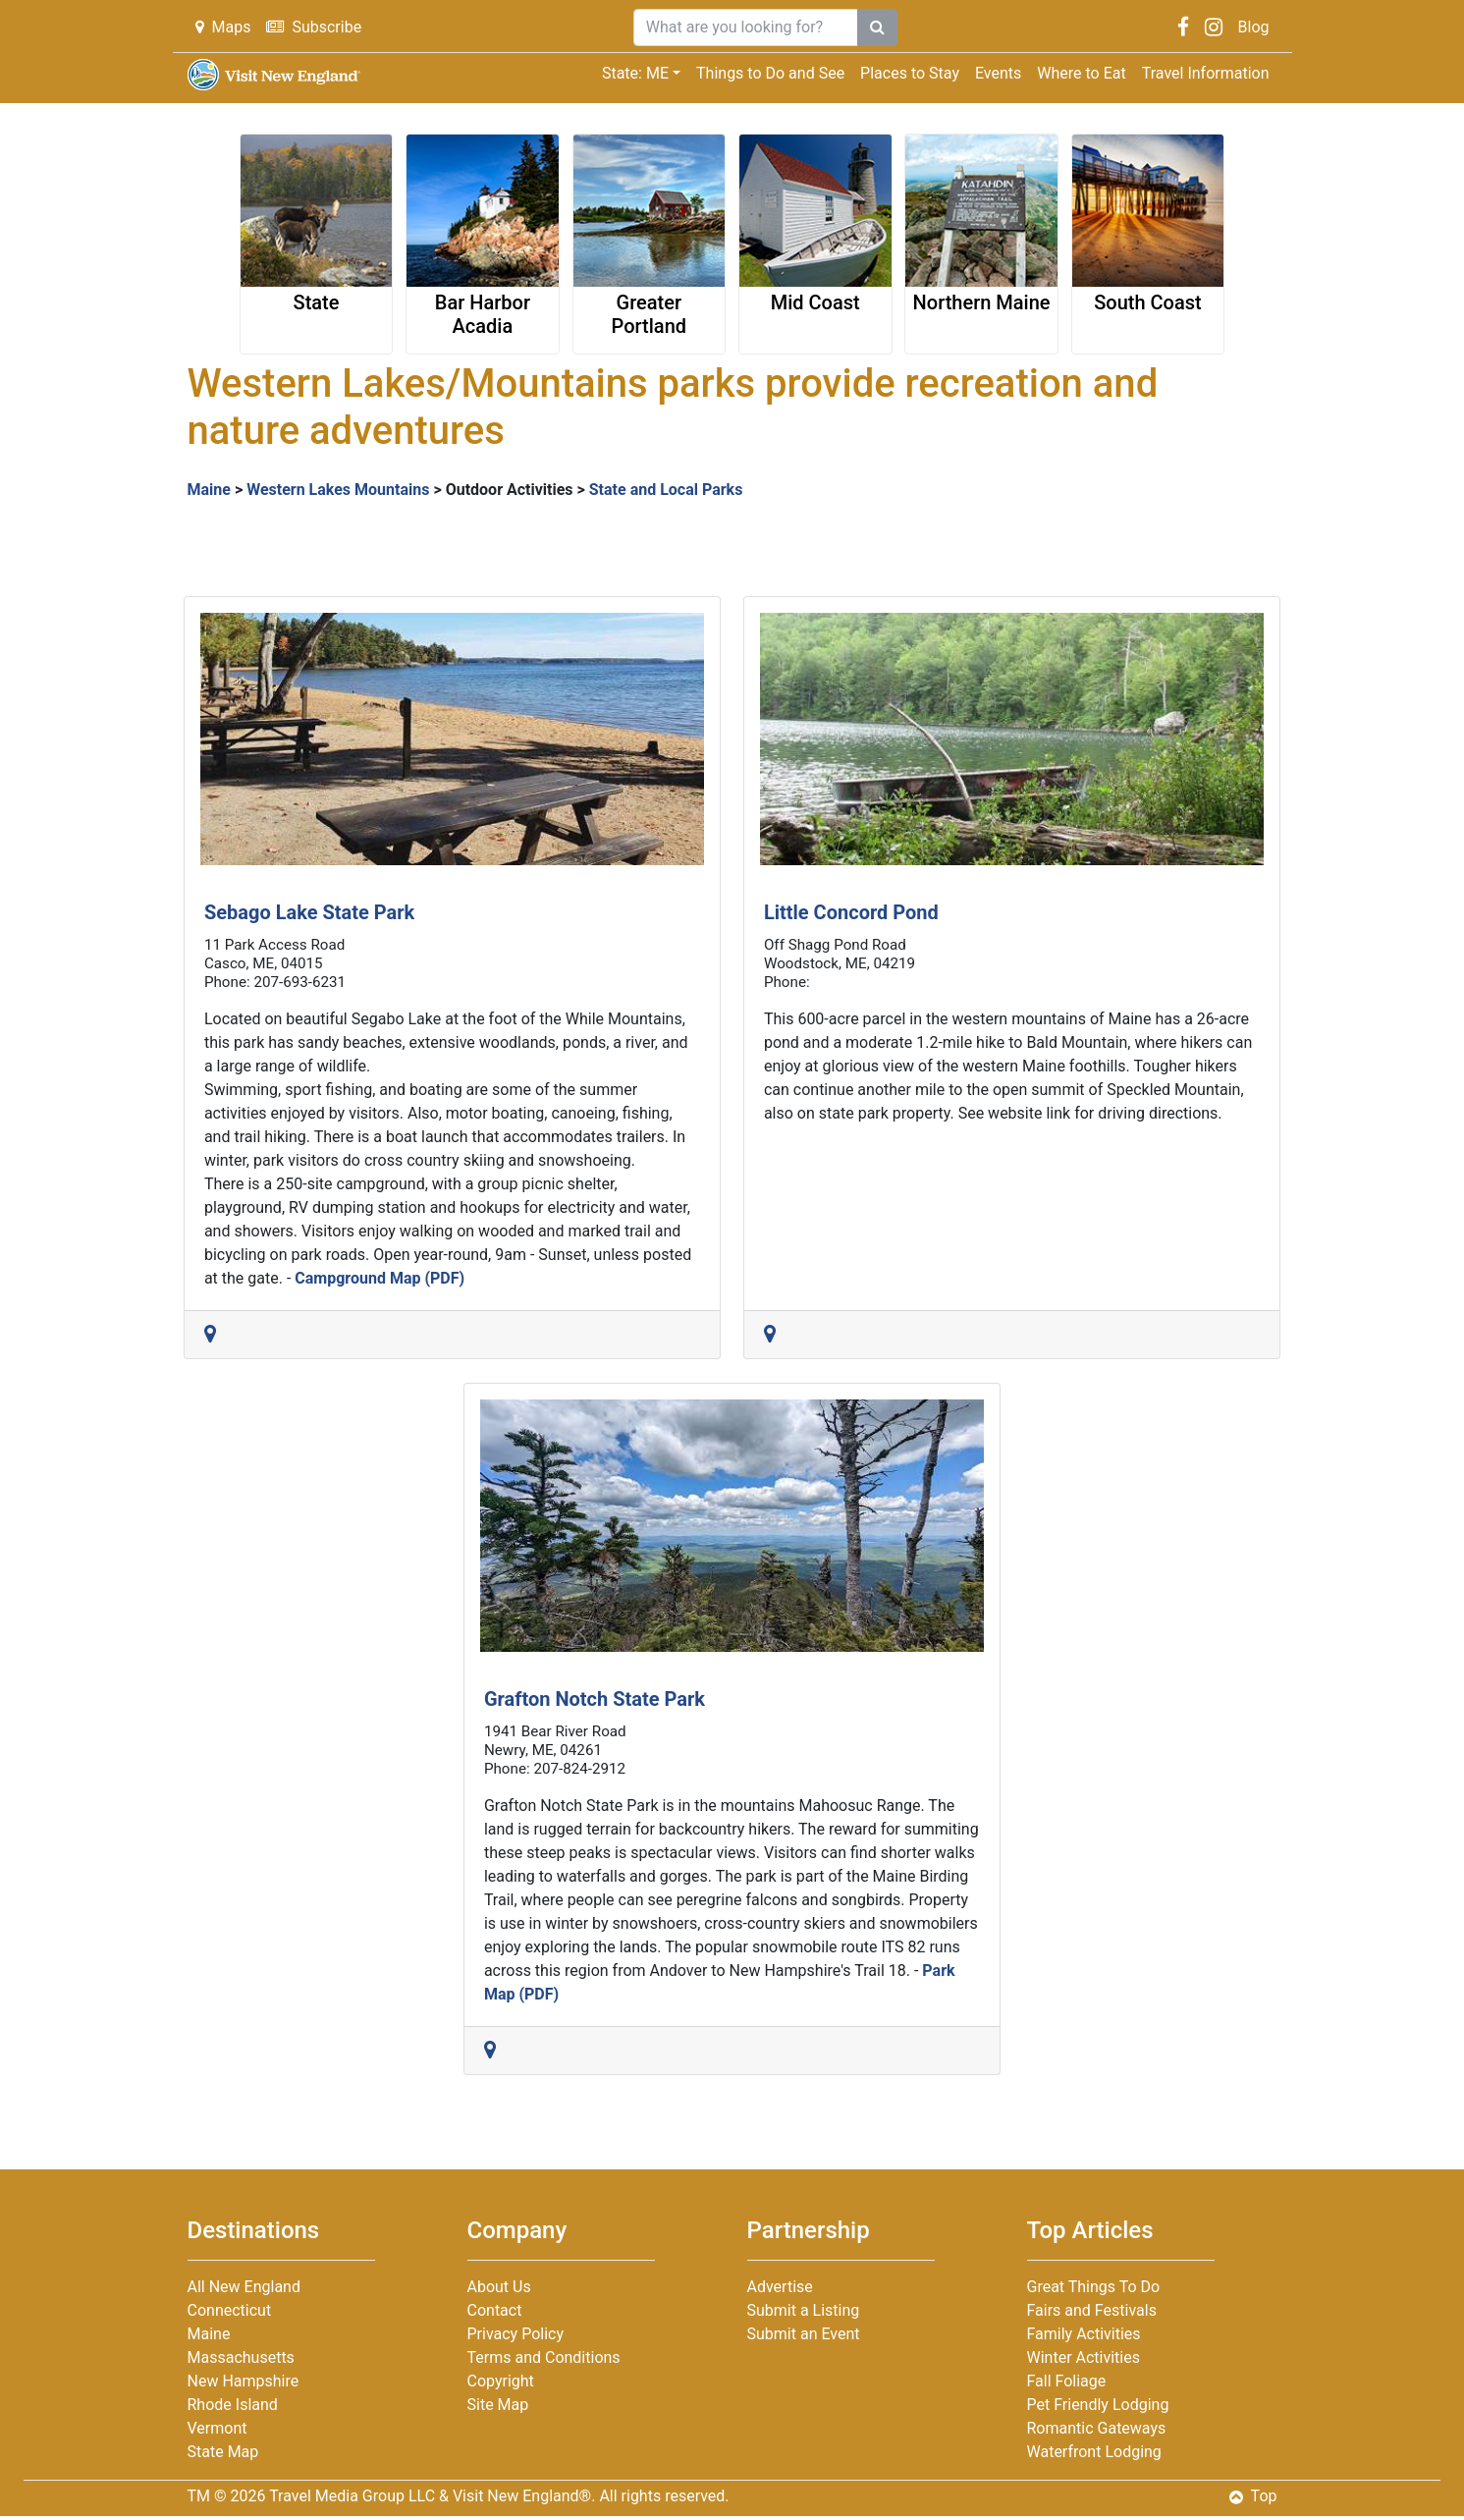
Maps (223, 27)
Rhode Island (233, 2404)
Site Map (498, 2404)
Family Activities (1084, 2334)
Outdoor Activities (509, 489)
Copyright (500, 2381)
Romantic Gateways (1096, 2428)
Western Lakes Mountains (337, 489)
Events (998, 73)
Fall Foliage (1067, 2381)
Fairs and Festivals (1092, 2310)
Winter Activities (1083, 2357)
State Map (223, 2451)
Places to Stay (909, 73)
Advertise (780, 2286)
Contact (494, 2310)
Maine (209, 489)
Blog (1254, 27)
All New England (244, 2286)
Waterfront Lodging (1094, 2451)
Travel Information (1206, 73)
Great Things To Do (1094, 2286)
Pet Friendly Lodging (1098, 2404)
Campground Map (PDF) (379, 1278)
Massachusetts (241, 2357)
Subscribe (313, 27)
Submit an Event (803, 2334)
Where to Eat (1081, 73)
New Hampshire (243, 2381)
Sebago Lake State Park (309, 912)
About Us (499, 2286)
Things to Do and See (770, 73)
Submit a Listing (803, 2310)
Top (1253, 2496)
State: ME (635, 73)
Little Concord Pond (851, 912)
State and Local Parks (666, 489)
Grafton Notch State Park (594, 1699)
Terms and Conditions (544, 2357)
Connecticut (230, 2310)
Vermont (217, 2428)
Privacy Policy (516, 2334)
